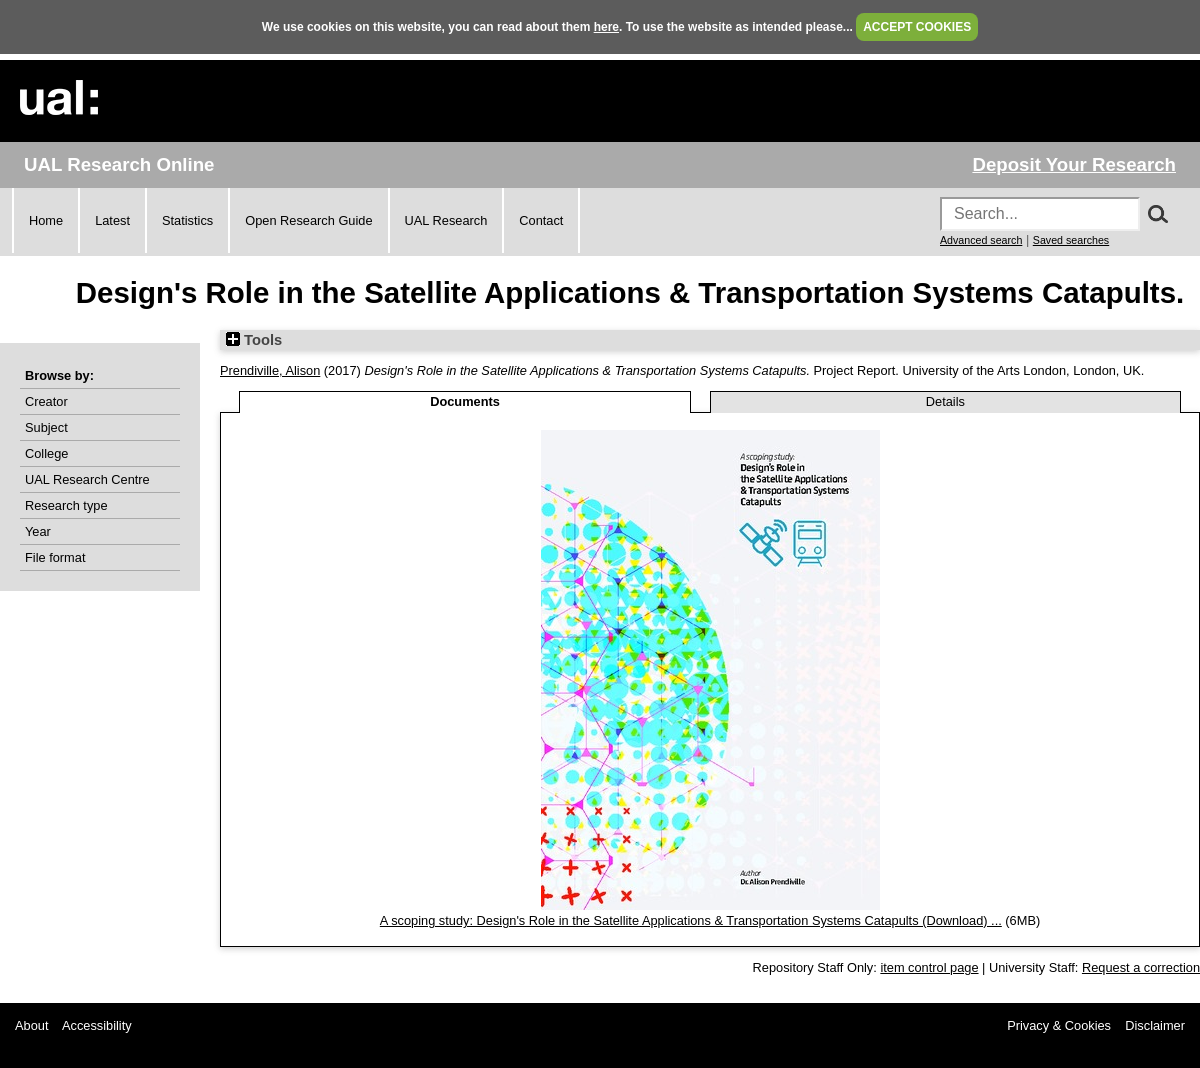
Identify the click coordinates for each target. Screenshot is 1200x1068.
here (606, 27)
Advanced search (981, 240)
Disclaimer (1155, 1025)
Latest (112, 220)
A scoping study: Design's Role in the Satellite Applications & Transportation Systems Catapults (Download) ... (691, 920)
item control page (929, 967)
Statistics (187, 220)
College (46, 453)
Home (46, 220)
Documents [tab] (465, 401)
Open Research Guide (308, 220)
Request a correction (1141, 967)
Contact (541, 220)
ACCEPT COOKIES (917, 27)
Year (38, 531)
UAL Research (446, 220)
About (31, 1025)
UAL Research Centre (87, 479)
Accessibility (97, 1025)
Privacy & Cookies (1059, 1025)
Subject (46, 427)
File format (55, 557)
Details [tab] (945, 401)
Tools (254, 340)
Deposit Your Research (1074, 164)
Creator (46, 401)
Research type (66, 505)
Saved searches (1071, 240)
